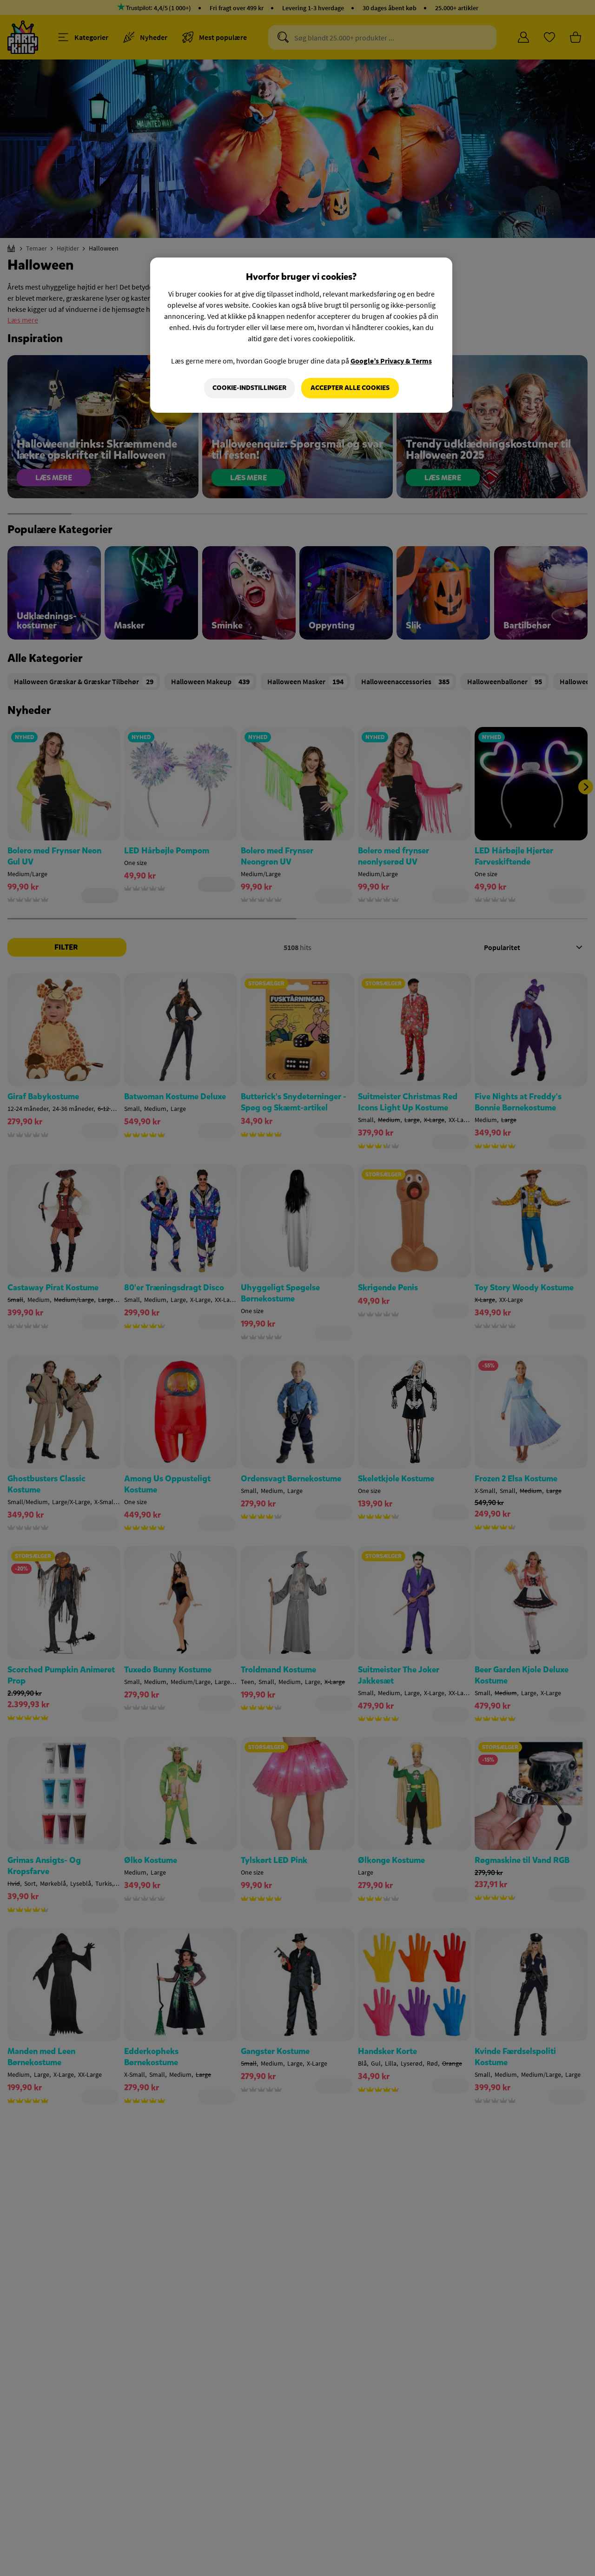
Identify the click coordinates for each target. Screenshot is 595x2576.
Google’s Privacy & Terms (391, 360)
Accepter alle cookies (350, 387)
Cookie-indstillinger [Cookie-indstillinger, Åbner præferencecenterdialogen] (249, 387)
